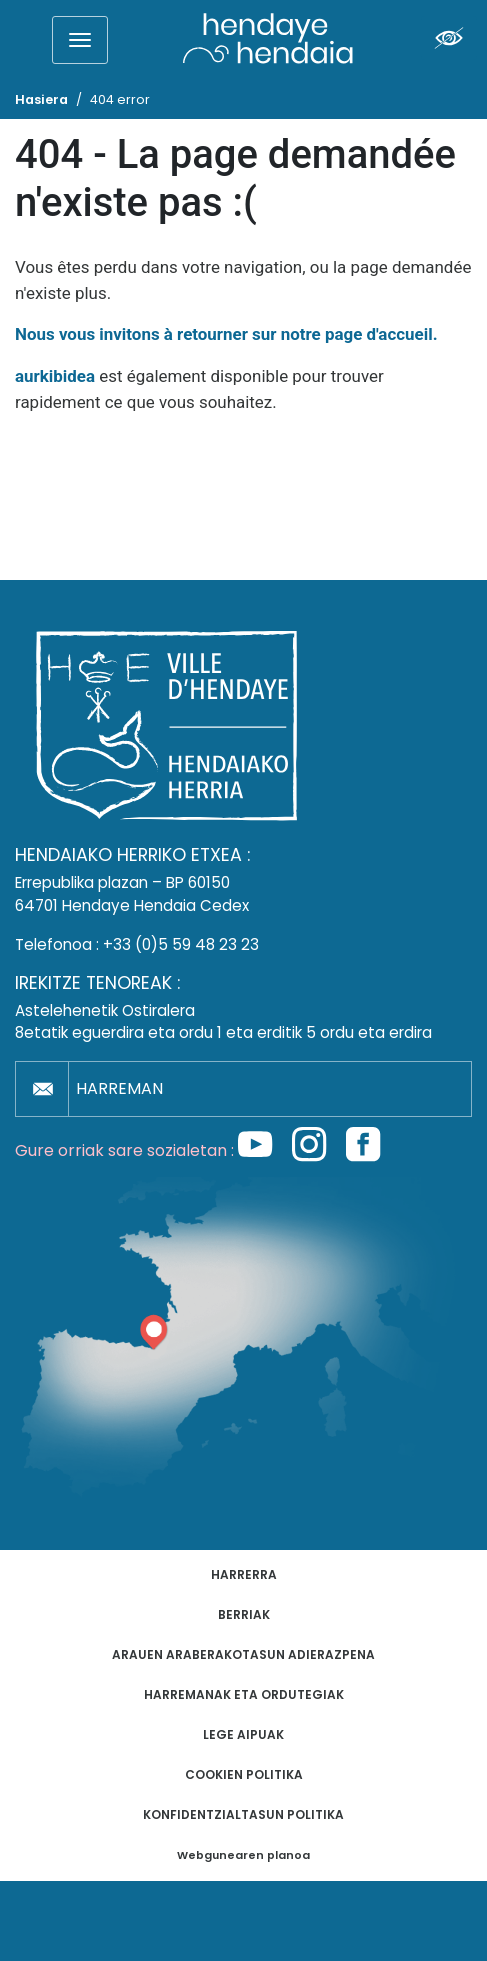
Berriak (244, 1614)
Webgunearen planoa (243, 1855)
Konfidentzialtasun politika (243, 1814)
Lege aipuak (243, 1734)
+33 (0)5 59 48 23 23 (181, 944)
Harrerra (244, 1574)
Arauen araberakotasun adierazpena (243, 1654)
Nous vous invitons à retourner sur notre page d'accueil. (226, 334)
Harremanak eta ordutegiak (244, 1694)
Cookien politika (244, 1774)
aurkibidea (55, 376)
